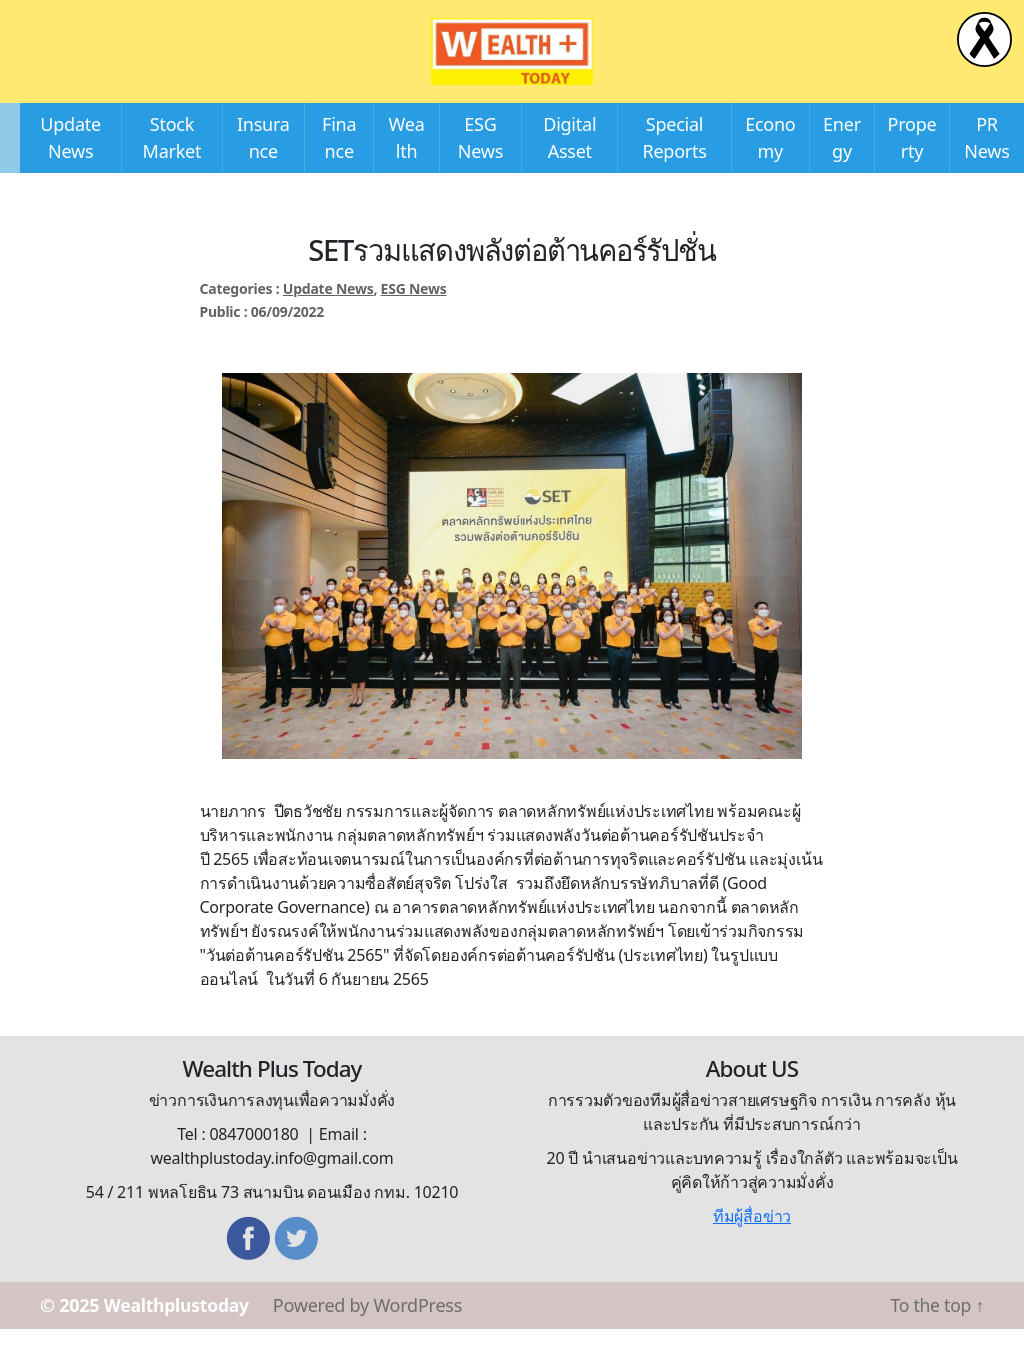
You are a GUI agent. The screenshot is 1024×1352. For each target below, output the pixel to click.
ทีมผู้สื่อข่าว (752, 1239)
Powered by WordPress (371, 1328)
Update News (328, 311)
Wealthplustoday (178, 1328)
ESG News (414, 311)
